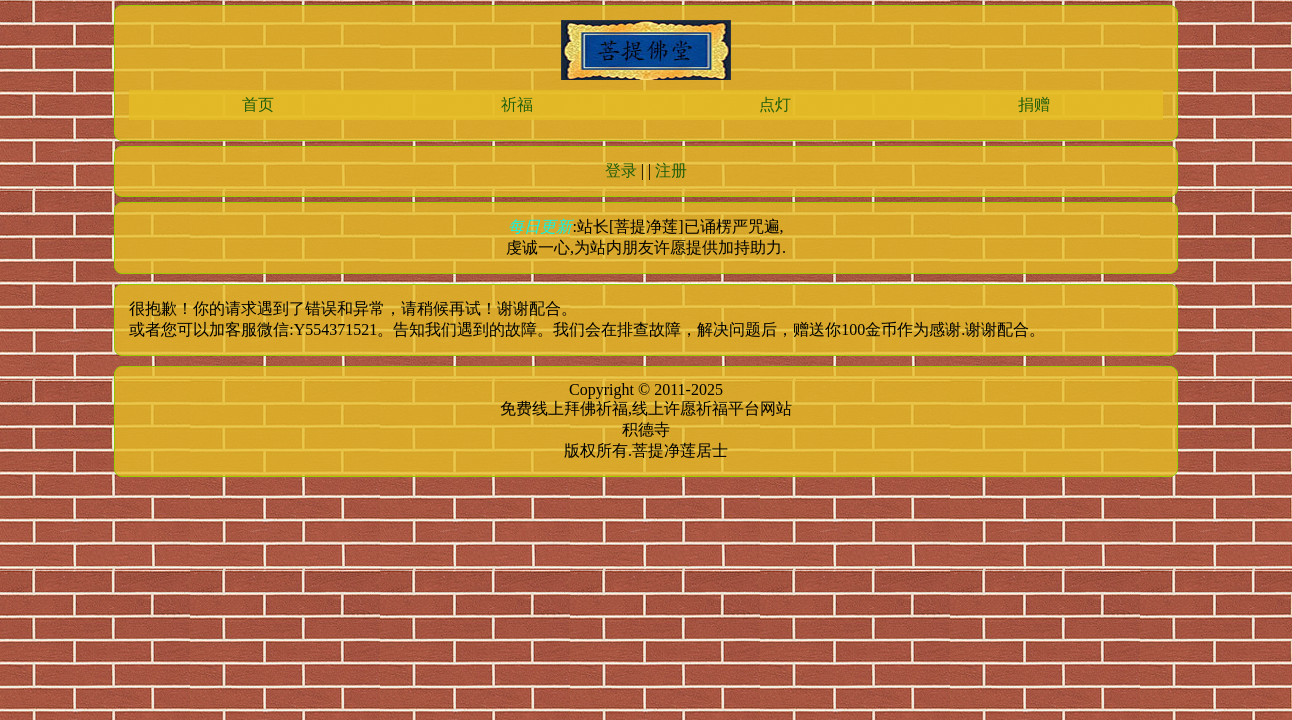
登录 (621, 170)
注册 (671, 170)
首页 (258, 104)
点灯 (775, 104)
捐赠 (1034, 104)
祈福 (517, 104)
